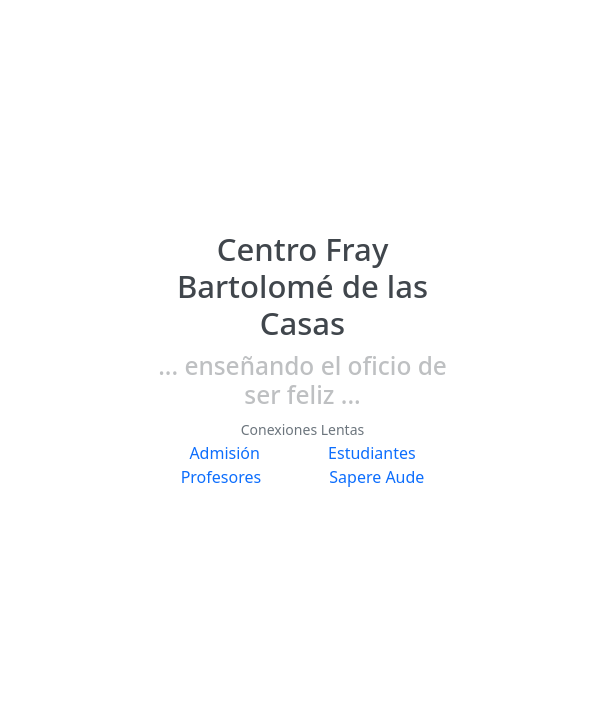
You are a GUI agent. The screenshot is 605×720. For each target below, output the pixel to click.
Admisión (224, 453)
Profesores (221, 477)
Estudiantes (372, 453)
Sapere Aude (376, 477)
